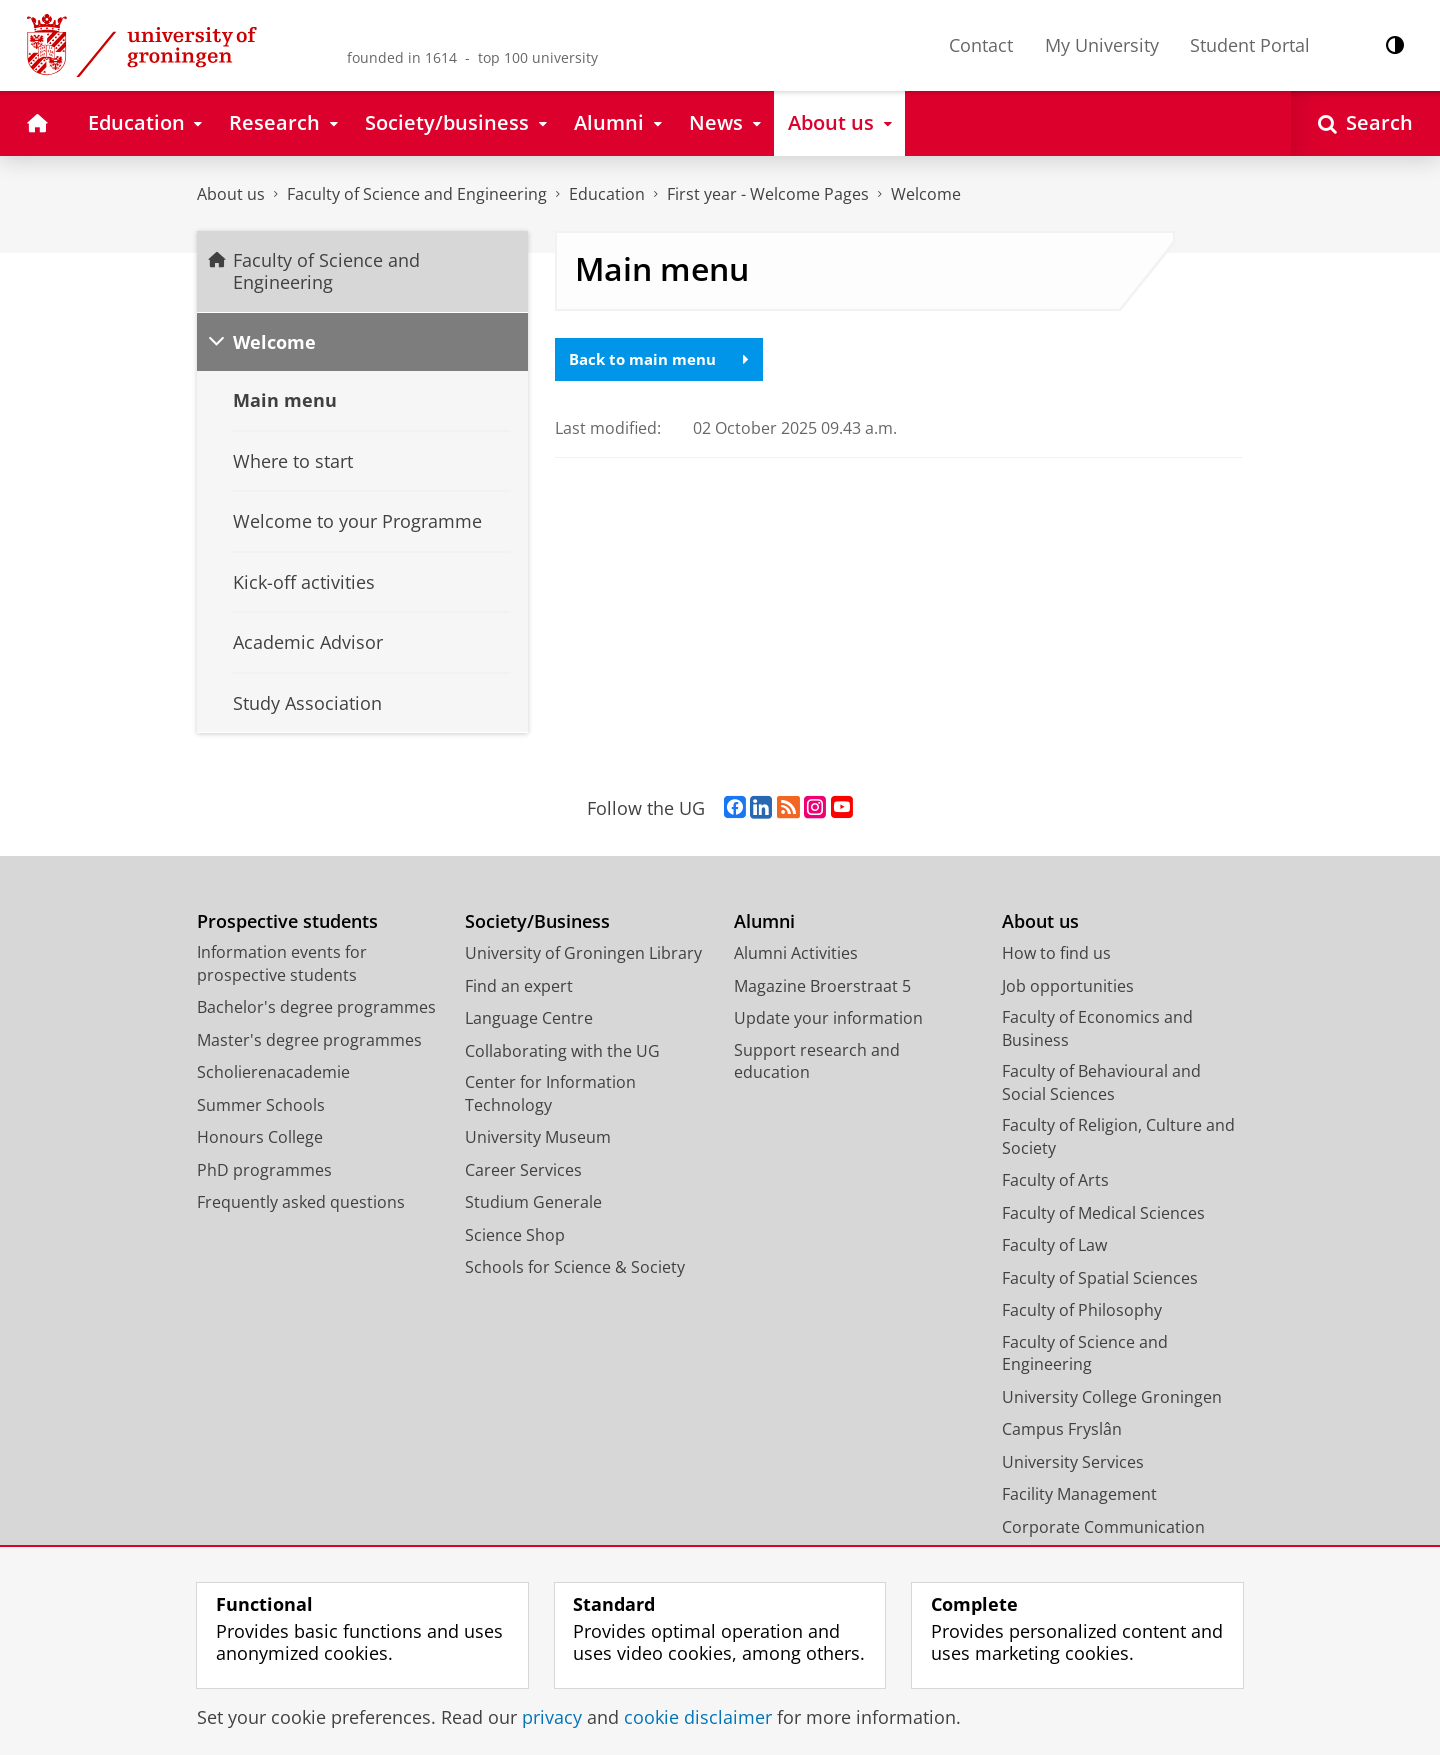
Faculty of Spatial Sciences (1100, 1278)
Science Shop (515, 1235)
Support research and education (817, 1061)
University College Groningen (1112, 1397)
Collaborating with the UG (562, 1051)
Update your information (828, 1018)
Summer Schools (261, 1105)
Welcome (926, 194)
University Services (1073, 1462)
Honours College (260, 1137)
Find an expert (519, 986)
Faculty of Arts (1055, 1180)
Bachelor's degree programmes (316, 1007)
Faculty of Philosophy (1082, 1310)
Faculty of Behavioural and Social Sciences (1101, 1082)
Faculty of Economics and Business (1097, 1028)
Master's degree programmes (309, 1040)
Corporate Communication (1103, 1527)
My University (1102, 45)
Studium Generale (533, 1202)
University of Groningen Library (583, 953)
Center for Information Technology (550, 1093)
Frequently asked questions (301, 1202)
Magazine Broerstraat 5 (822, 986)
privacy (552, 1717)
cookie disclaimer (698, 1717)
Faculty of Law (1054, 1245)
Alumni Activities (796, 953)
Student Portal (1250, 45)
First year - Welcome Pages (768, 194)
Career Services (523, 1170)
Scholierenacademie (273, 1072)
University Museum (538, 1137)
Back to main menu (664, 360)
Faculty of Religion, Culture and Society (1118, 1136)
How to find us (1056, 953)
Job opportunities (1068, 986)
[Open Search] (1365, 123)
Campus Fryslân (1062, 1429)
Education (607, 194)
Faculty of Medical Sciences (1103, 1213)
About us (231, 194)
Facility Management (1079, 1494)
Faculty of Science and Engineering (417, 194)
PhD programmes (264, 1170)
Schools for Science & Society (575, 1267)
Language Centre (529, 1018)
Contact (981, 45)
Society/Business (537, 921)
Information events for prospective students (282, 963)
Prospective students (287, 921)
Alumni (764, 921)
